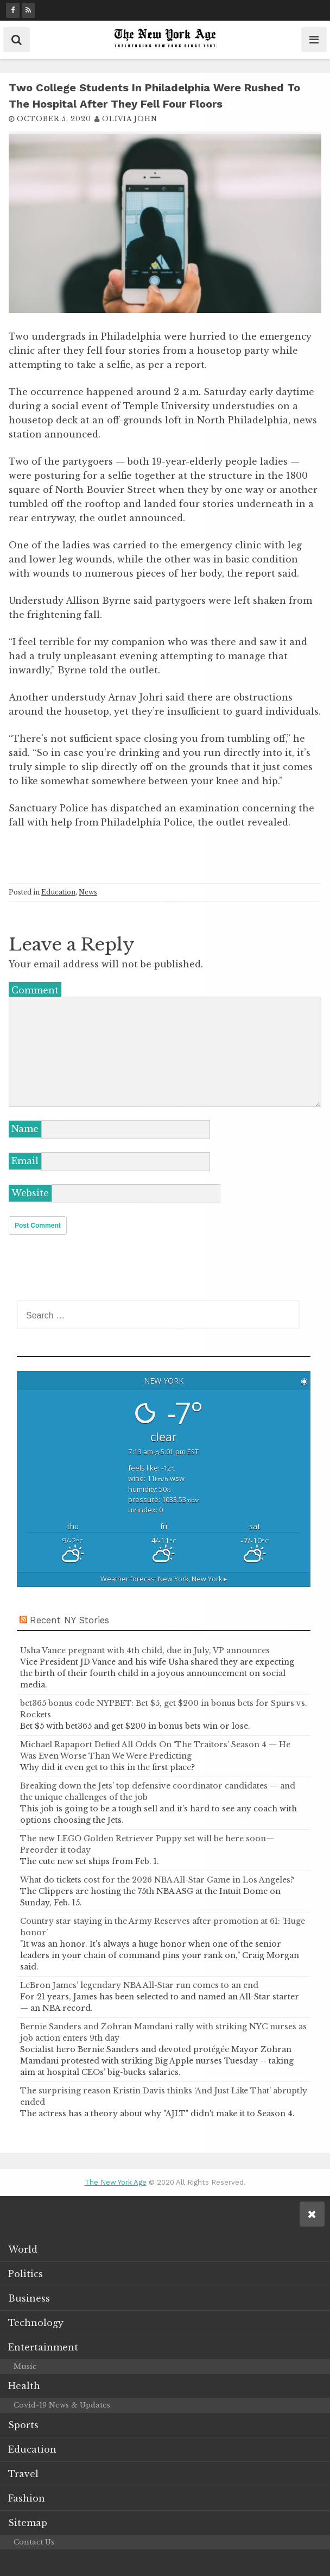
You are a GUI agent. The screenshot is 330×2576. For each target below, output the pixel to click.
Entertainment (43, 2346)
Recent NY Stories (69, 1619)
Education (58, 892)
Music (25, 2365)
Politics (25, 2272)
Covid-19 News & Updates (62, 2404)
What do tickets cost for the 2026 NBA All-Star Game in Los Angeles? (157, 1879)
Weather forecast (163, 1578)
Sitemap (27, 2521)
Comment (35, 990)
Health (24, 2385)
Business (29, 2297)
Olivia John (129, 119)
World (22, 2248)
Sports (23, 2423)
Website (30, 1192)
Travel (23, 2472)
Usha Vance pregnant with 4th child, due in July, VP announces (145, 1650)
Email (25, 1160)
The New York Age (116, 2182)
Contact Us (34, 2541)
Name (25, 1128)
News (88, 892)
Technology (36, 2321)
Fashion (26, 2497)
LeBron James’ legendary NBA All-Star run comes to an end (139, 1985)
